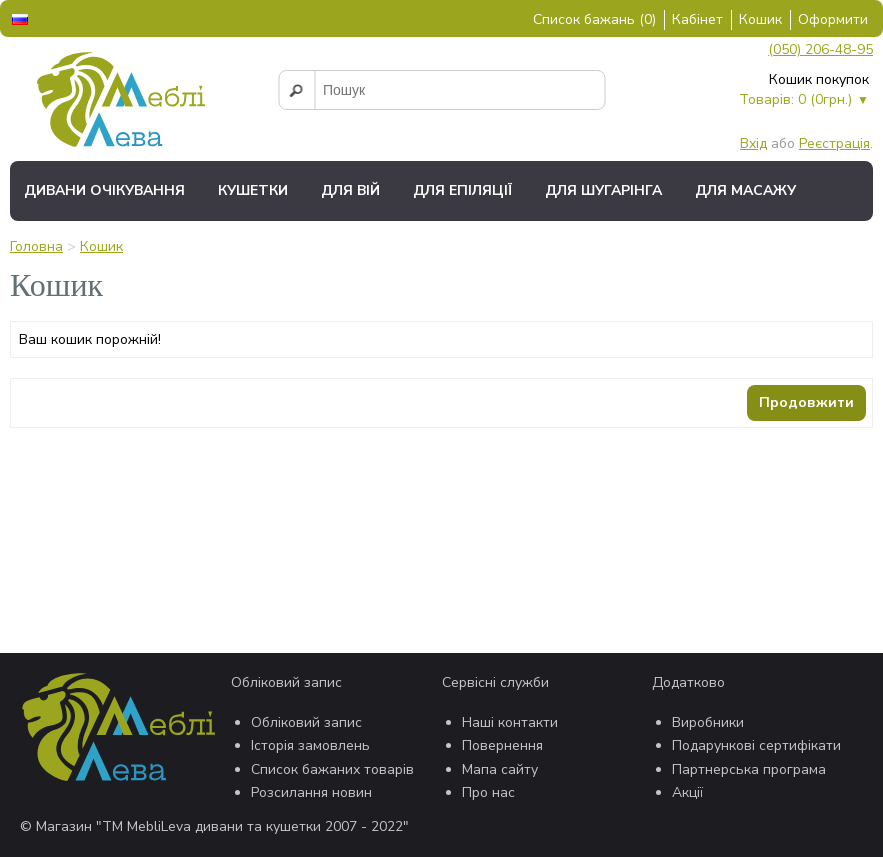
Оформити (833, 19)
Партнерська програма (749, 769)
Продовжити (806, 402)
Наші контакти (510, 722)
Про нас (488, 792)
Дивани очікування (104, 190)
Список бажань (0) (594, 19)
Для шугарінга (603, 190)
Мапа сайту (500, 769)
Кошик (760, 19)
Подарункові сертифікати (756, 745)
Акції (687, 792)
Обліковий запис (306, 722)
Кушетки (253, 190)
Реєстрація (834, 143)
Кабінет (697, 19)
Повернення (502, 745)
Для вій (350, 190)
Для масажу (745, 190)
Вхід (753, 143)
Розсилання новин (311, 792)
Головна (36, 246)
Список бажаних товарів (332, 769)
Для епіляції (462, 190)
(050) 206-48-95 (820, 49)
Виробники (708, 722)
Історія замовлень (310, 745)
